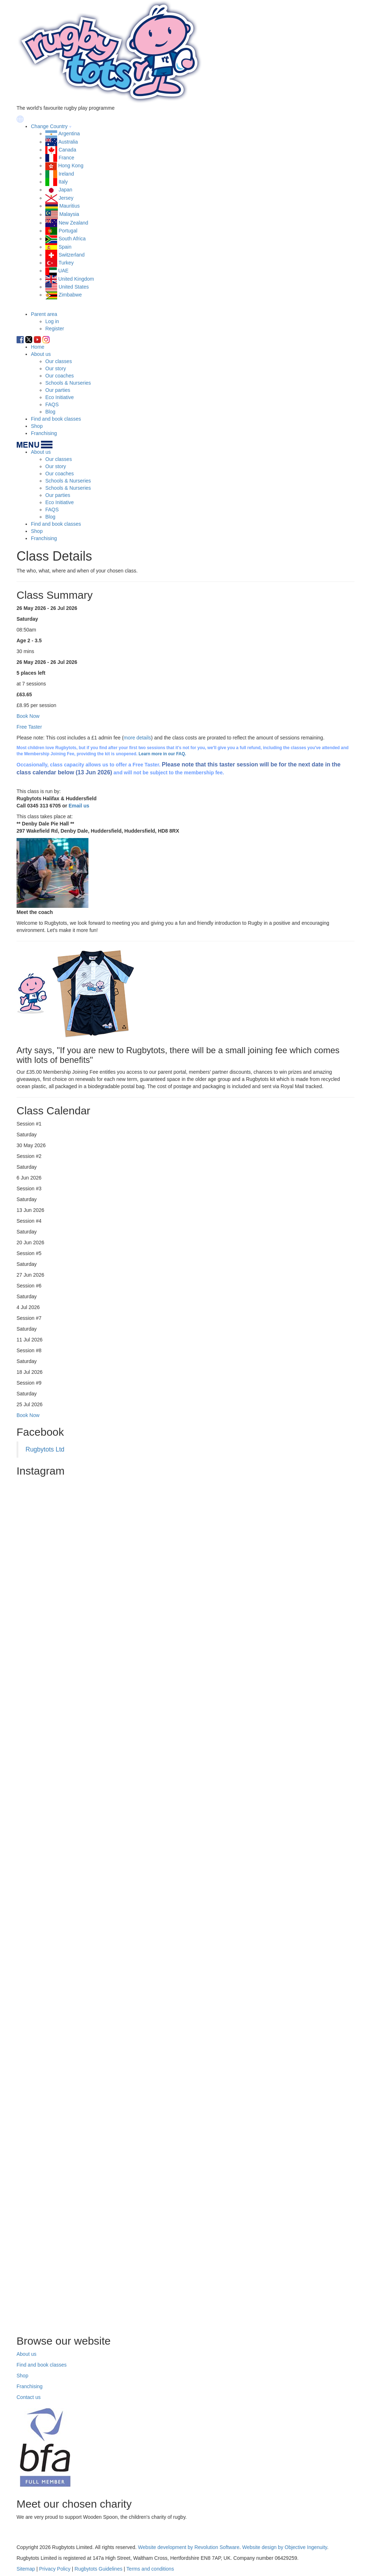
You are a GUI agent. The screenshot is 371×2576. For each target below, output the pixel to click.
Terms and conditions (150, 2569)
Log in (52, 321)
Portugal (68, 231)
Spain (65, 247)
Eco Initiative (59, 397)
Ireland (66, 174)
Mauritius (69, 206)
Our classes (58, 361)
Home (37, 347)
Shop (37, 426)
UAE (63, 270)
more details (137, 738)
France (66, 157)
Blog (50, 412)
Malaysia (69, 214)
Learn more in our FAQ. (162, 753)
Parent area (44, 314)
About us (41, 354)
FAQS (52, 404)
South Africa (72, 238)
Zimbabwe (70, 295)
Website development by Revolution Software (188, 2547)
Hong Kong (70, 165)
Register (54, 328)
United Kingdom (76, 279)
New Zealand (73, 223)
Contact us (29, 2397)
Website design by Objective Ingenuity (284, 2547)
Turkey (66, 263)
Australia (68, 142)
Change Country (49, 126)
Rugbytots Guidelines (98, 2569)
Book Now (28, 1415)
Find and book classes (56, 419)
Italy (63, 182)
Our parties (57, 390)
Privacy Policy (54, 2569)
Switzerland (71, 255)
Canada (67, 150)
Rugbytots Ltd (45, 1449)
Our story (55, 368)
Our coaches (59, 376)
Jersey (66, 198)
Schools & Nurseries (68, 383)
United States (74, 287)
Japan (65, 190)
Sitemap (26, 2569)
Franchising (44, 433)
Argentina (69, 133)
